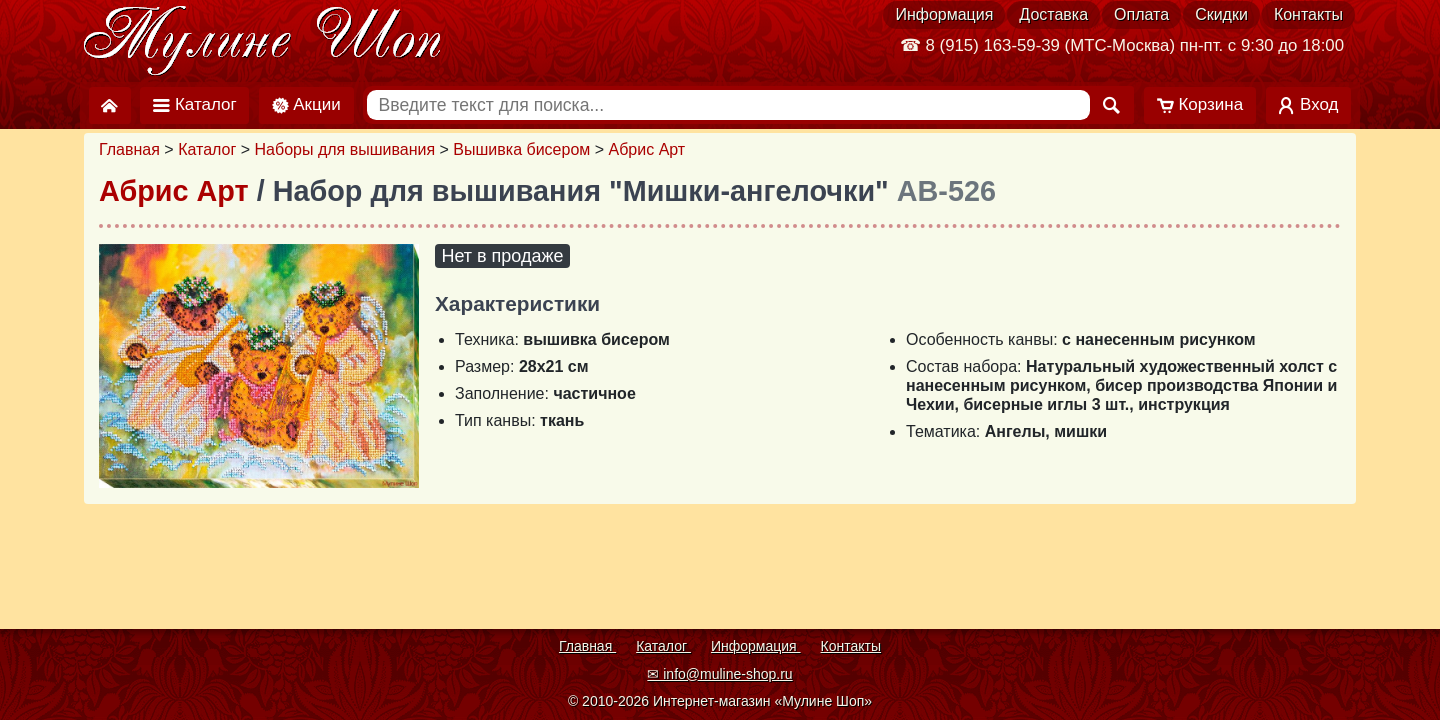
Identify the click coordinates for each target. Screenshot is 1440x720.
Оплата (1141, 14)
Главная (129, 149)
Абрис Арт (647, 149)
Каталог (207, 149)
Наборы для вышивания (345, 149)
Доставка (1053, 14)
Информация (944, 14)
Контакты (1308, 14)
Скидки (1221, 14)
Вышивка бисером (521, 149)
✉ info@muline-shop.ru (719, 674)
